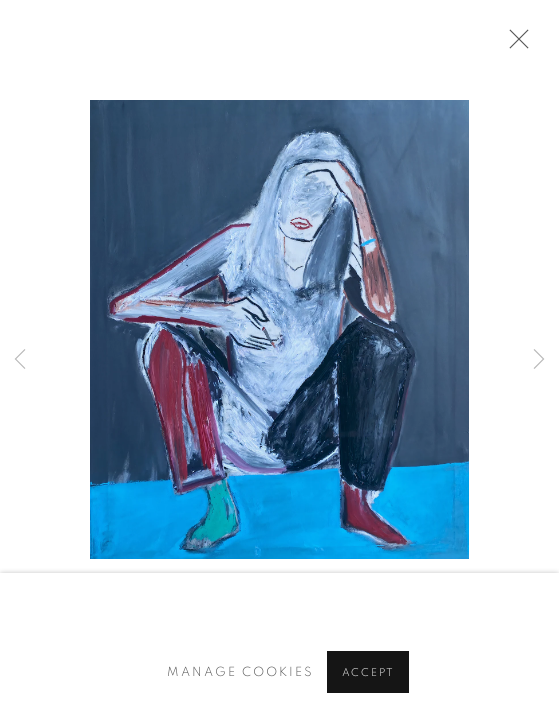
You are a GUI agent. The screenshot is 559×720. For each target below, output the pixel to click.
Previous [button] (20, 360)
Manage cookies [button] (240, 672)
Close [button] (514, 45)
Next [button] (539, 360)
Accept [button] (368, 672)
